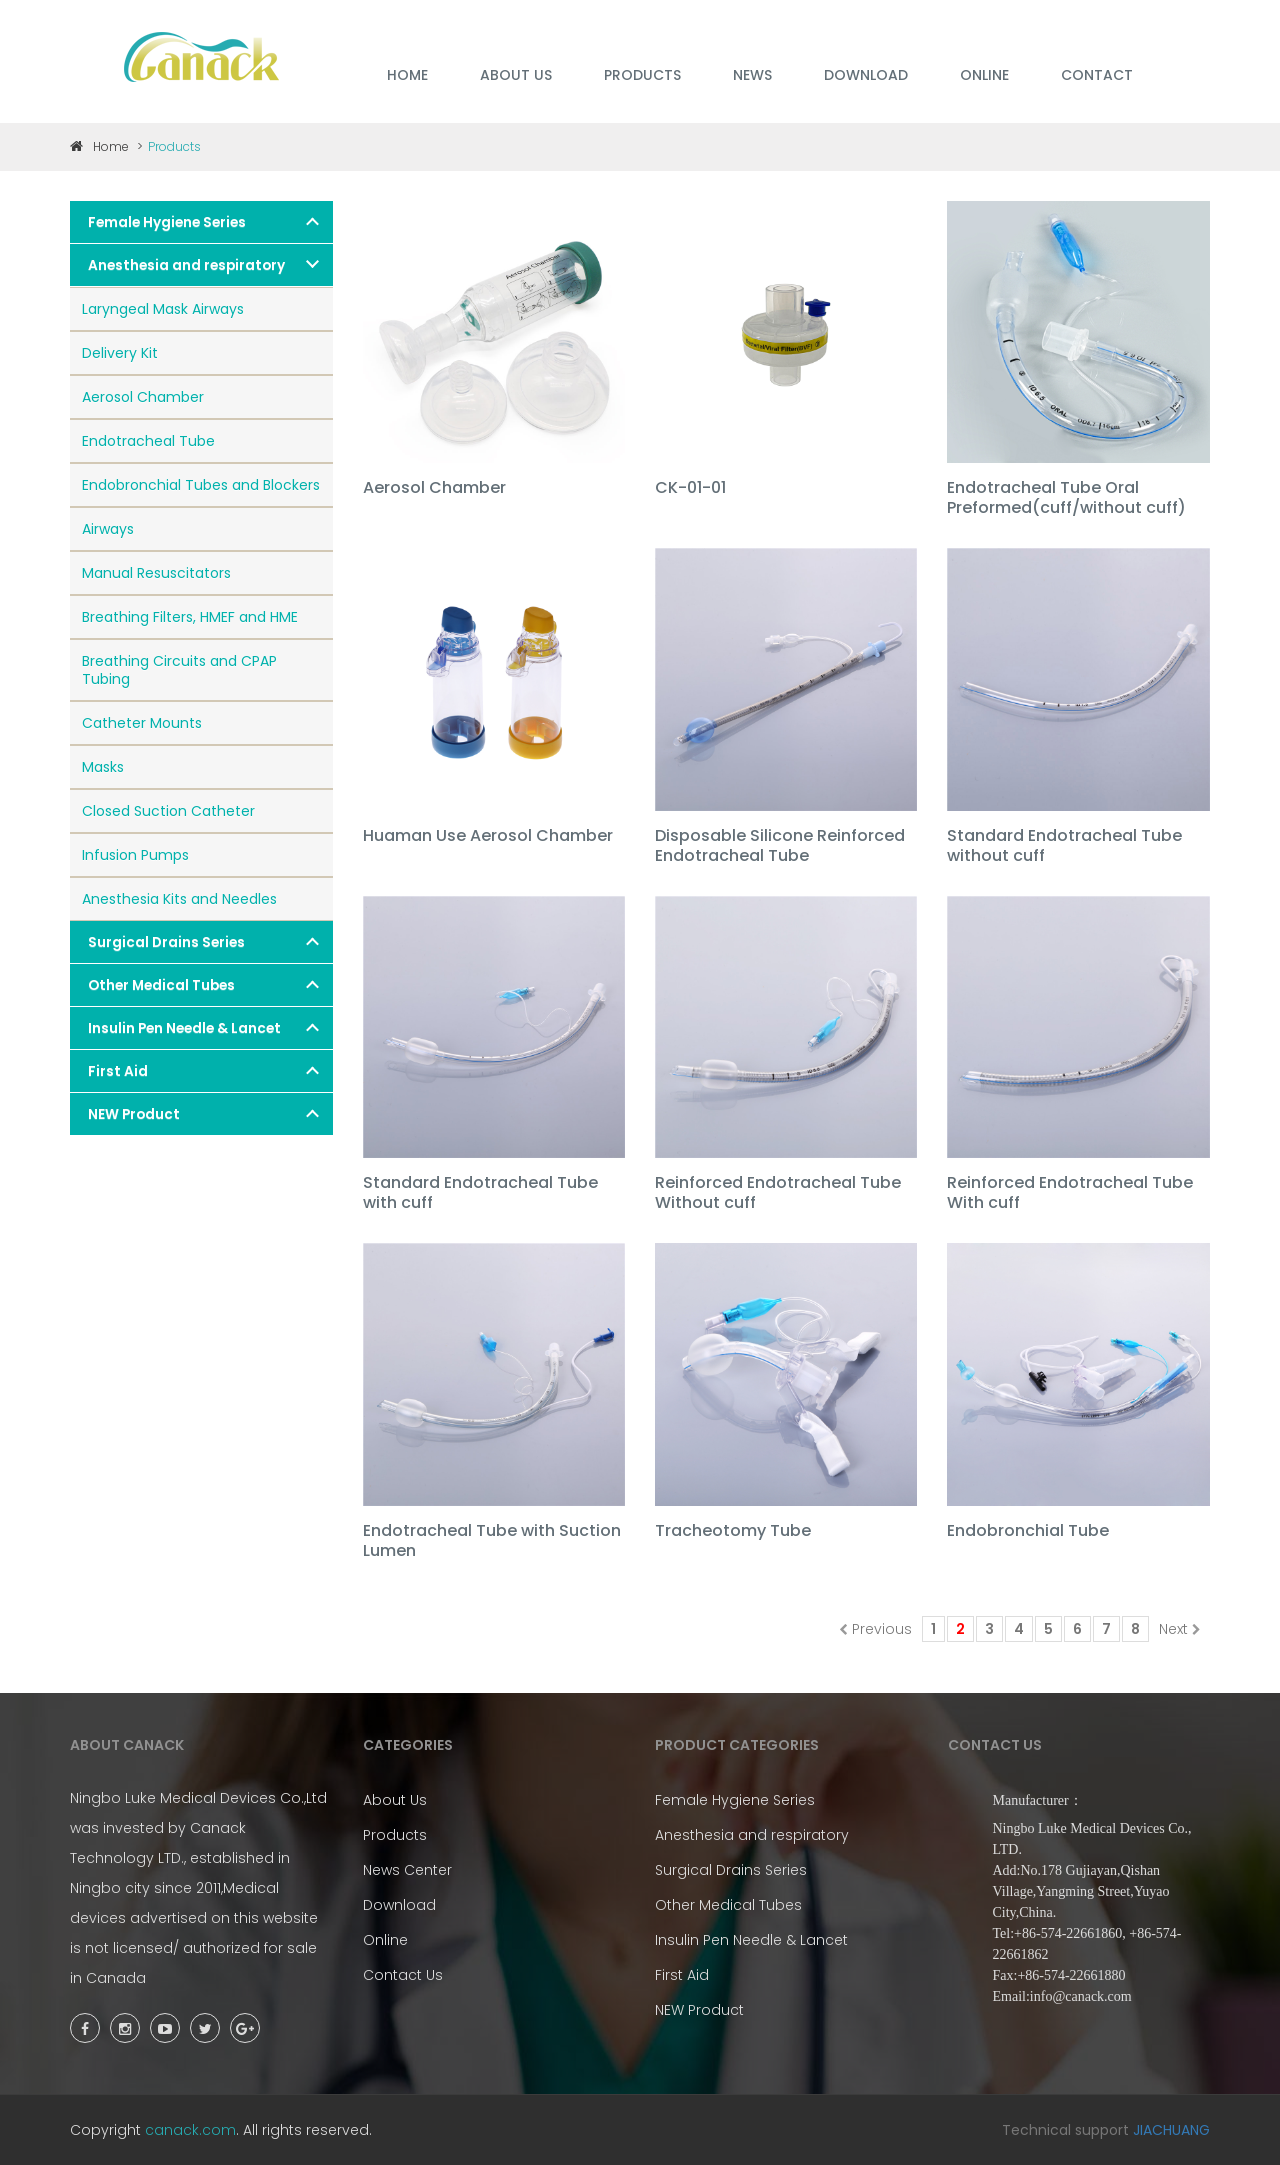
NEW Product (134, 1114)
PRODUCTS (642, 75)
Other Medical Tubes (161, 985)
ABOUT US (516, 75)
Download (399, 1905)
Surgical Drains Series (166, 942)
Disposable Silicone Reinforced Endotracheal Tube (780, 846)
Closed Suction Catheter (168, 811)
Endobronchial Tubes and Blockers (201, 485)
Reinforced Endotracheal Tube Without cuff (778, 1193)
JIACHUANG (1171, 2130)
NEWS (752, 75)
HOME (407, 75)
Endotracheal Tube (148, 441)
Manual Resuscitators (156, 573)
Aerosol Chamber (143, 397)
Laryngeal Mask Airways (163, 309)
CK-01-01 (690, 488)
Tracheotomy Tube (733, 1531)
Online (385, 1940)
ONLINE (984, 75)
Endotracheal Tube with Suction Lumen (492, 1541)
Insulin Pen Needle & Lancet (184, 1028)
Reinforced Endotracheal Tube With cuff (1070, 1193)
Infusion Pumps (135, 855)
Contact (1097, 75)
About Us (395, 1800)
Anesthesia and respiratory (186, 265)
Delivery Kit (120, 353)
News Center (407, 1870)
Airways (108, 529)
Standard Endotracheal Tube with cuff (480, 1193)
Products (395, 1835)
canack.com (190, 2130)
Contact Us (403, 1975)
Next (1180, 1629)
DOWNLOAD (866, 75)
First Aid (118, 1071)
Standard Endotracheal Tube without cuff (1064, 846)
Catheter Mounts (142, 723)
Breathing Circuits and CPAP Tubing (179, 670)
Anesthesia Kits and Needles (179, 899)
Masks (103, 767)
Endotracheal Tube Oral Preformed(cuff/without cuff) (1066, 498)
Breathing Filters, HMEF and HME (190, 617)
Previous (875, 1629)
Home (99, 146)
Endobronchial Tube (1028, 1531)
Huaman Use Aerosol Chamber (488, 836)
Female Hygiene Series (167, 222)
